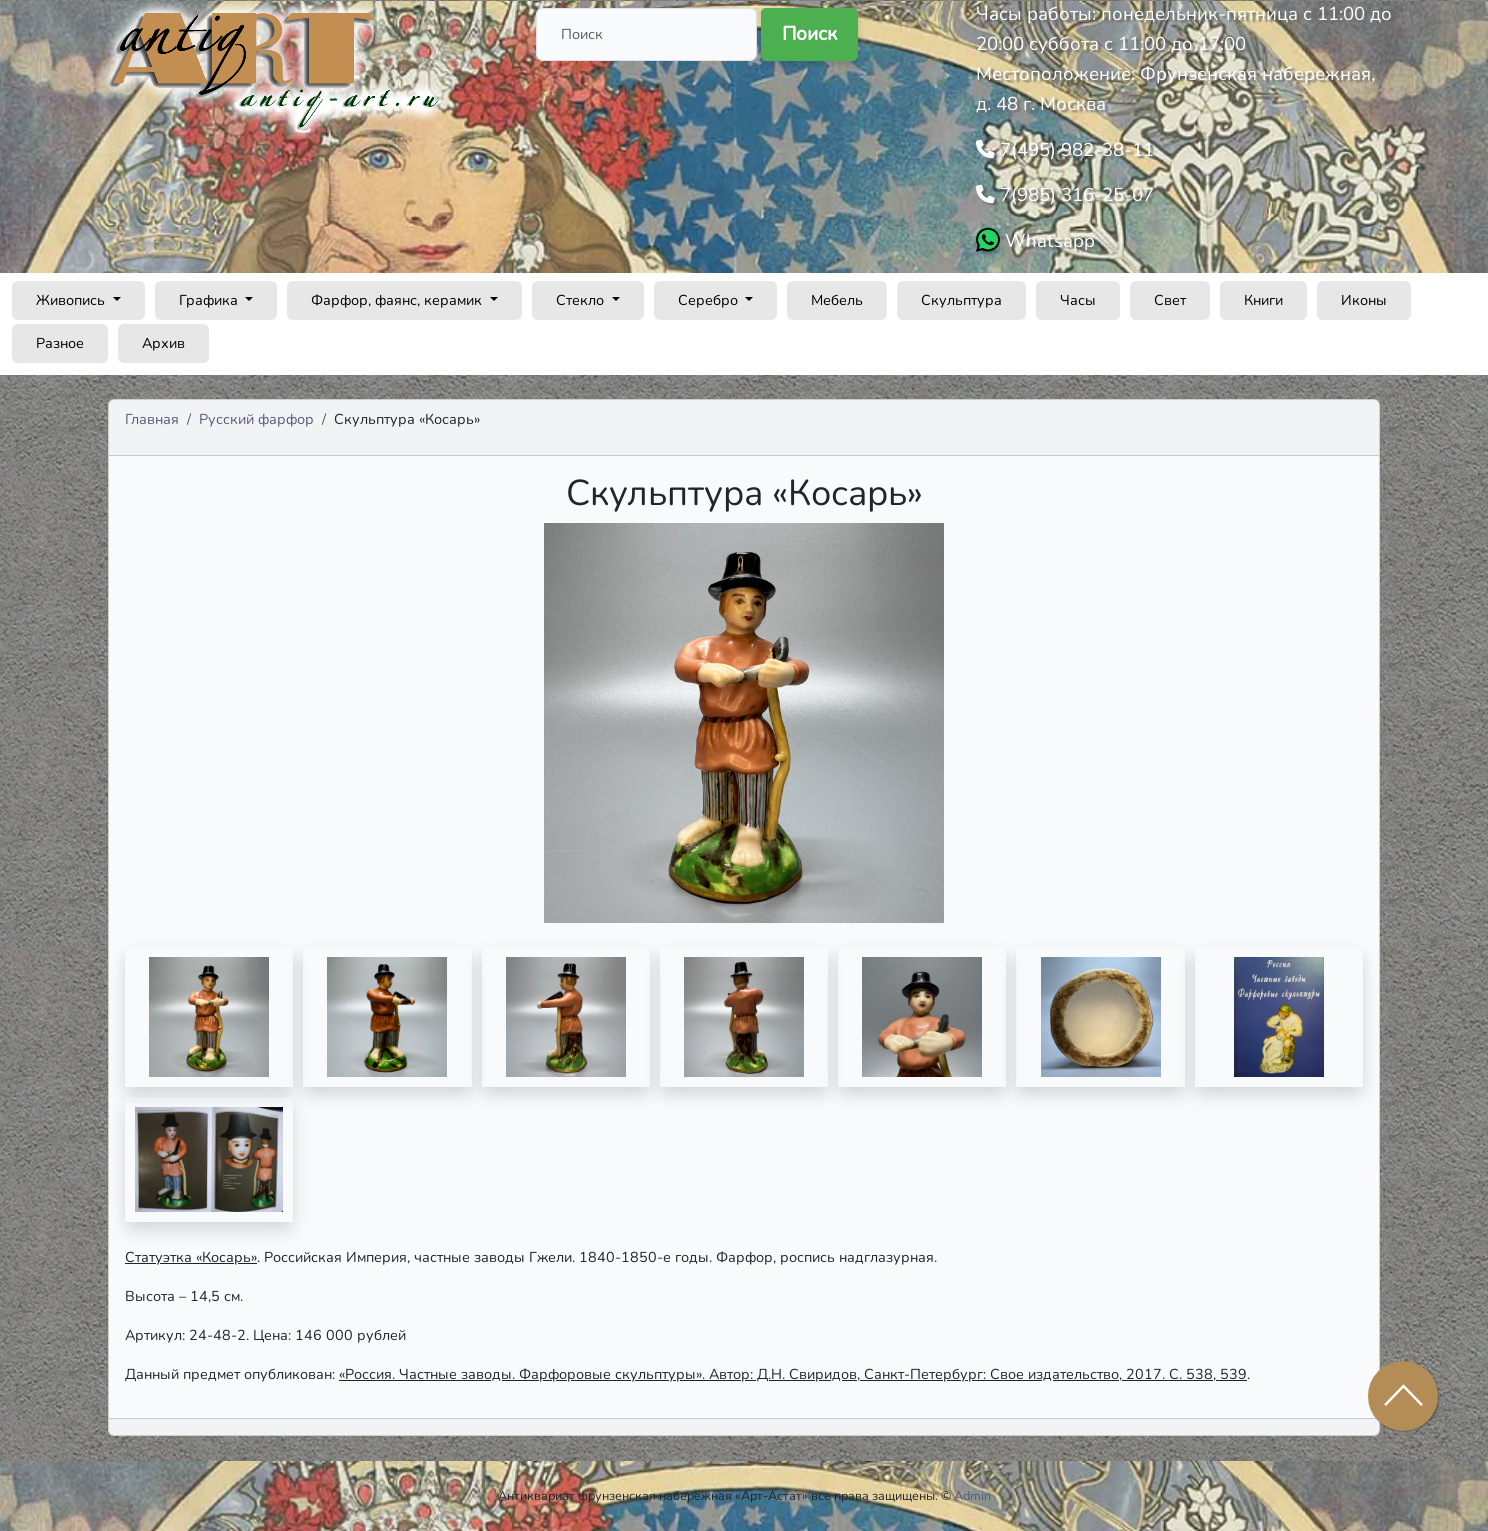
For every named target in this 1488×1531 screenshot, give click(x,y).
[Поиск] (646, 34)
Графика (210, 300)
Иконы (1364, 300)
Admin (972, 1495)
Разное (60, 343)
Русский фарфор (256, 419)
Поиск (809, 34)
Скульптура (961, 300)
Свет (1170, 300)
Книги (1263, 300)
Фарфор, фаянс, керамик (398, 300)
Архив (163, 343)
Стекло (582, 300)
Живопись (72, 300)
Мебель (837, 300)
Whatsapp (1047, 241)
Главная (152, 419)
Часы (1078, 300)
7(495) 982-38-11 (1074, 150)
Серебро (710, 300)
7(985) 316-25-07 (1074, 195)
